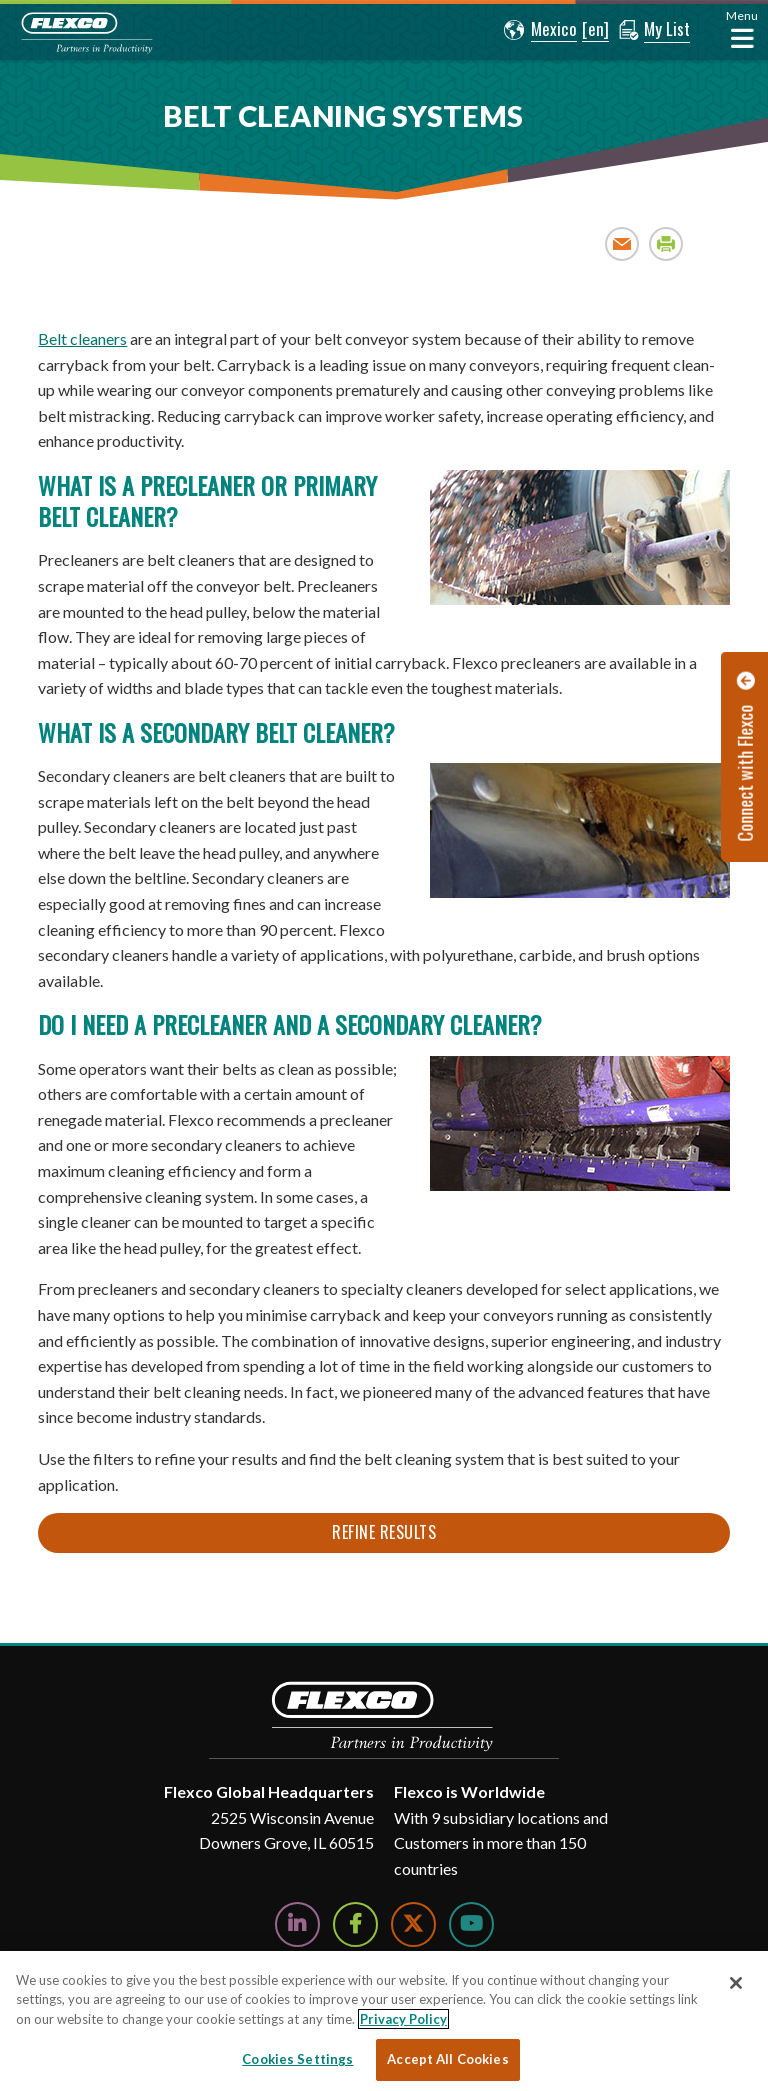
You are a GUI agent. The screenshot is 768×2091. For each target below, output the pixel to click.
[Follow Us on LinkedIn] (297, 1924)
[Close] (736, 1983)
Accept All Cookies (447, 2059)
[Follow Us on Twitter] (413, 1924)
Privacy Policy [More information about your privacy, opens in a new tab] (403, 2019)
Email (622, 243)
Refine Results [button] (384, 1532)
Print (666, 243)
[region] (384, 2021)
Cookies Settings (297, 2059)
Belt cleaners (82, 338)
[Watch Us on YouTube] (471, 1924)
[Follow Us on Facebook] (355, 1924)
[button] (540, 30)
